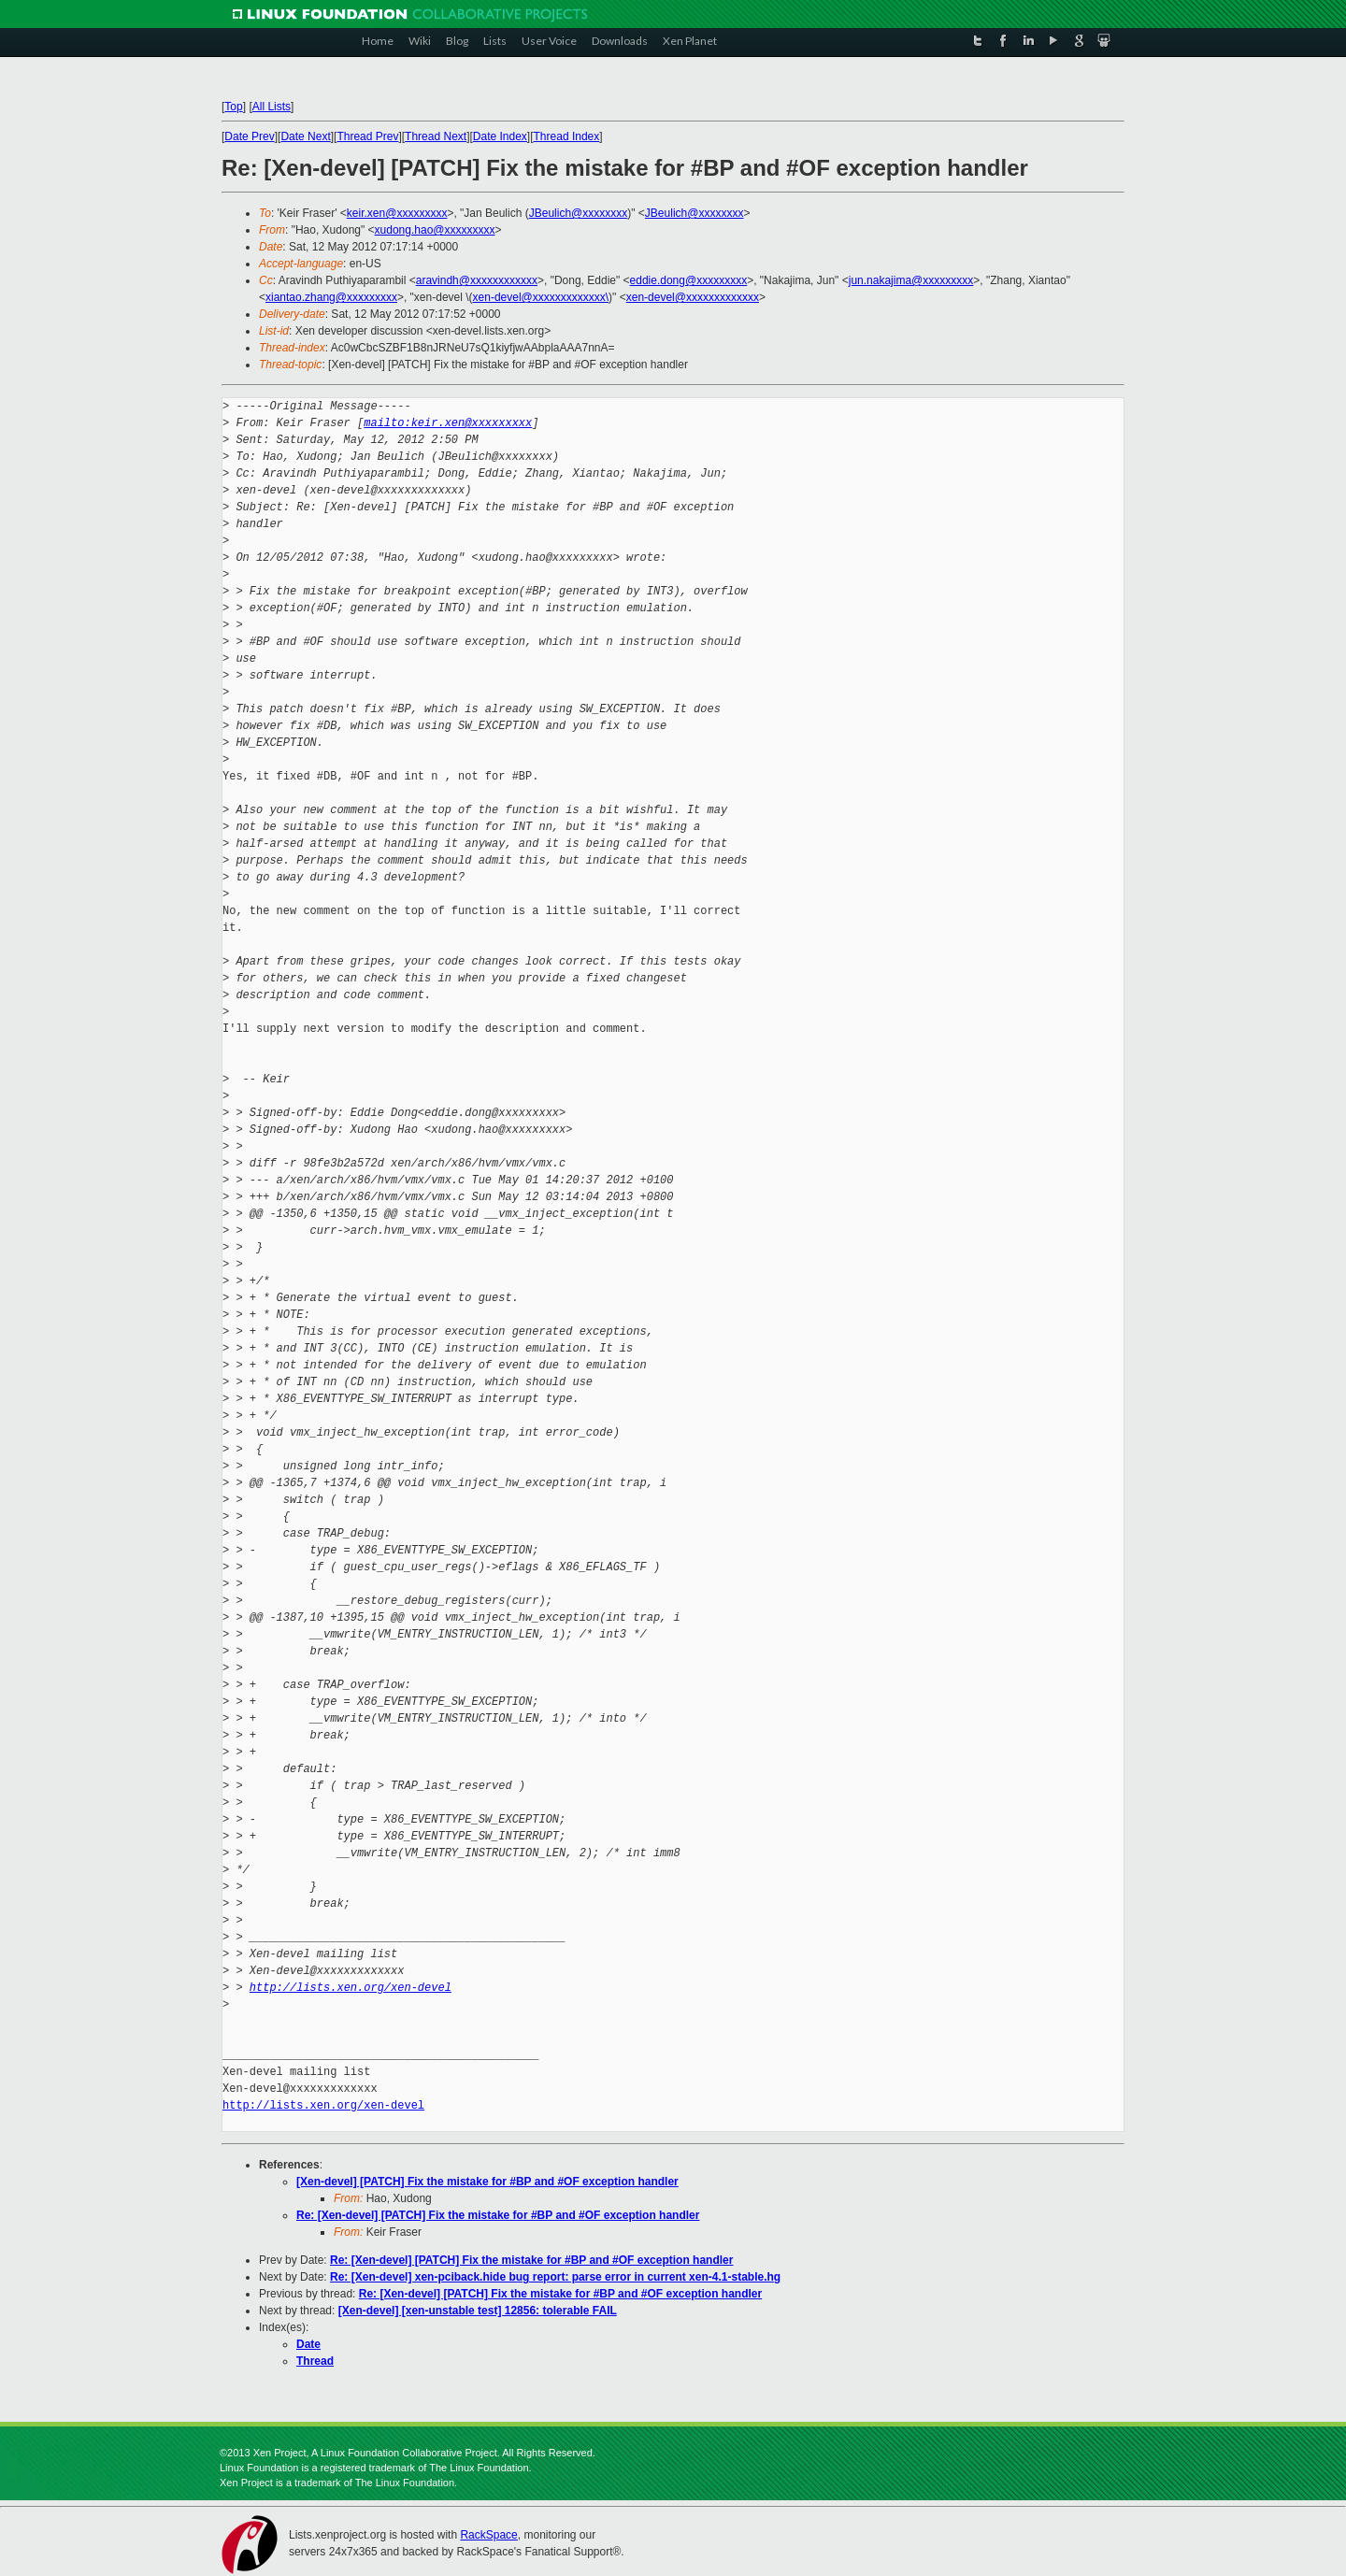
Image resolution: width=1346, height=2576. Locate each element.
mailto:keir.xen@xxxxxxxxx (448, 423)
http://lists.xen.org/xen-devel (350, 1988)
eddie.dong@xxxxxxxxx (689, 280)
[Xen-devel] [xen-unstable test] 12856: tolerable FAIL (477, 2310)
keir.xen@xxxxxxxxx (397, 213)
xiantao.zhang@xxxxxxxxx (331, 297)
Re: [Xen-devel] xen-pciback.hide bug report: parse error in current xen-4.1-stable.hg (555, 2276)
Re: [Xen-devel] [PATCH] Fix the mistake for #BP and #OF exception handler (497, 2215)
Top (233, 106)
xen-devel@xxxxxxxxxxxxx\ (541, 297)
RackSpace (488, 2534)
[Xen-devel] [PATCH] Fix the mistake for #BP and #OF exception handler (487, 2181)
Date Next (305, 136)
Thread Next (435, 136)
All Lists (271, 106)
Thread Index (567, 136)
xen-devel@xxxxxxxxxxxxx (692, 297)
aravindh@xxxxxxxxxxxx (476, 280)
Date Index (500, 136)
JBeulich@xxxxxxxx (578, 213)
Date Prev (249, 136)
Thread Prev (367, 136)
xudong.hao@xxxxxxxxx (435, 229)
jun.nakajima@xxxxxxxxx (911, 280)
